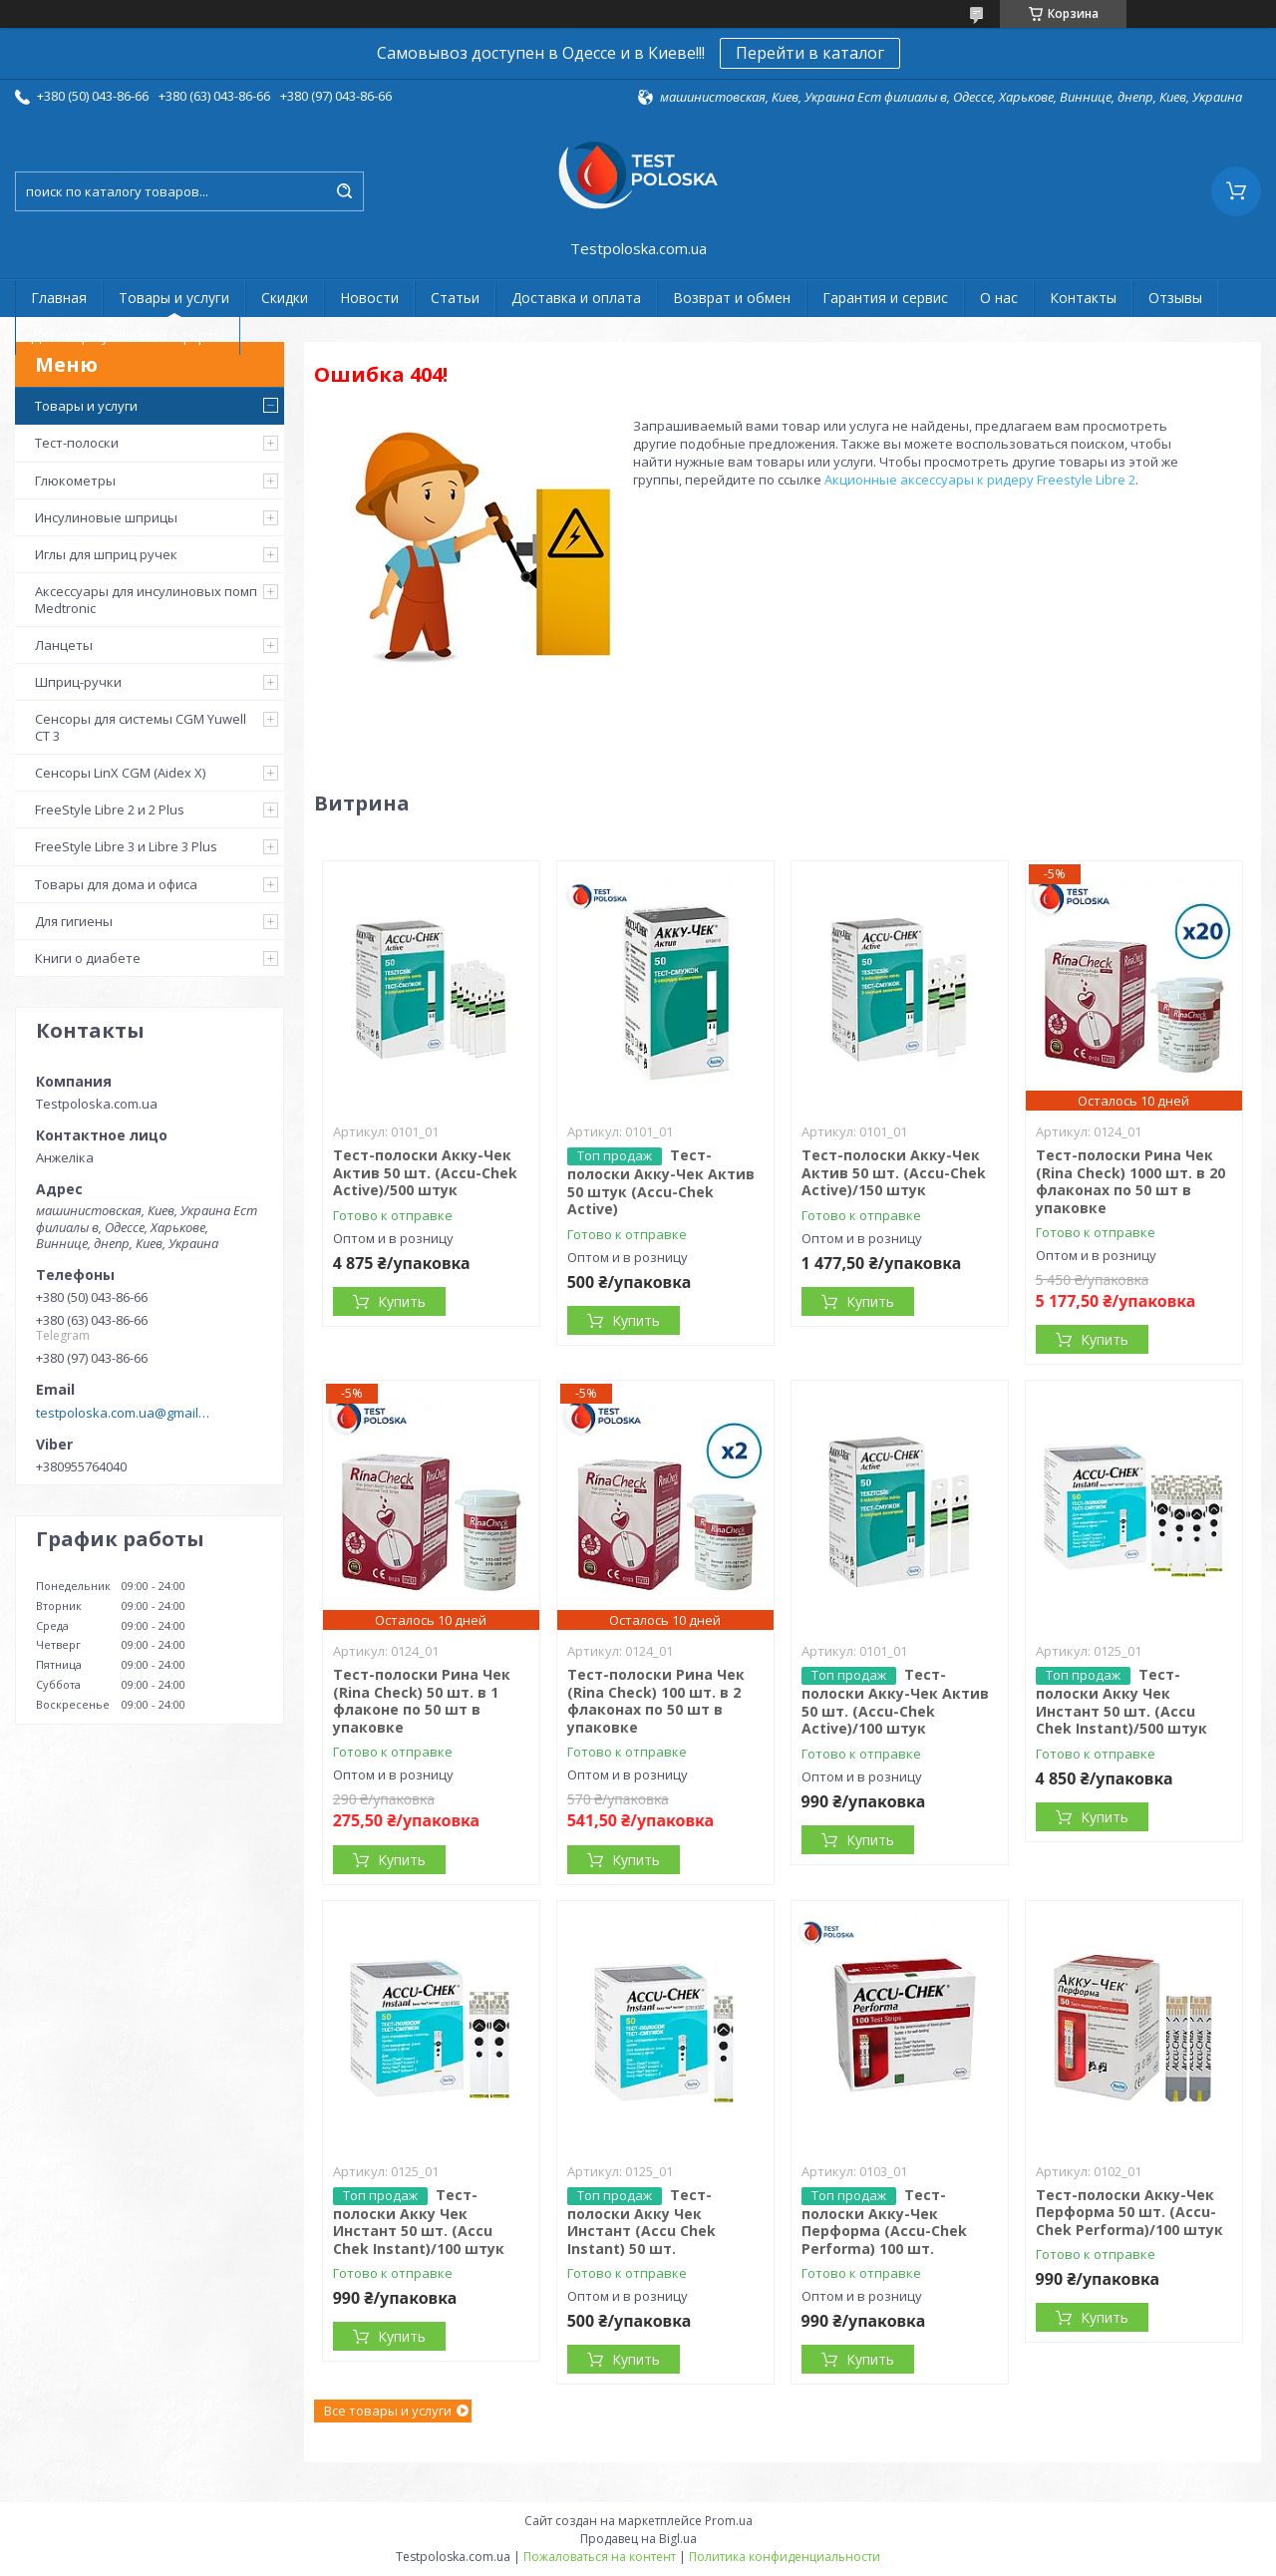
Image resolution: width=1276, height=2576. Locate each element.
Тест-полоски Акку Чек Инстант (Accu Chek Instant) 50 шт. (641, 2221)
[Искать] (344, 191)
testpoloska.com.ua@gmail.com (123, 1413)
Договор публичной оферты (127, 335)
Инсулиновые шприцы (106, 517)
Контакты (1083, 297)
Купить (402, 1301)
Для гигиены (74, 921)
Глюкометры (75, 480)
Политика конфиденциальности (784, 2556)
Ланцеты (64, 645)
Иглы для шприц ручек (106, 554)
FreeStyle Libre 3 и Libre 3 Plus (126, 846)
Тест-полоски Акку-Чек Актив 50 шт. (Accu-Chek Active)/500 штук (425, 1172)
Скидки (284, 297)
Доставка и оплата (576, 297)
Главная (59, 297)
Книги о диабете (88, 958)
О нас (999, 297)
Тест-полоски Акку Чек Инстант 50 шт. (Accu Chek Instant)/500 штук (1121, 1701)
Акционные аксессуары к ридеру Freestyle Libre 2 (979, 479)
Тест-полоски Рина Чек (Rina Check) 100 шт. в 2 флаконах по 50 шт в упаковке (656, 1701)
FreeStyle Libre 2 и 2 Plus (109, 809)
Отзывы (1175, 297)
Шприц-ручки (78, 682)
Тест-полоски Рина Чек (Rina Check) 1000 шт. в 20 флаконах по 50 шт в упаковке (1130, 1181)
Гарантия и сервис (885, 297)
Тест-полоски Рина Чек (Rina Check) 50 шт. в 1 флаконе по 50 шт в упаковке (421, 1701)
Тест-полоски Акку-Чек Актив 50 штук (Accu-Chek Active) (661, 1181)
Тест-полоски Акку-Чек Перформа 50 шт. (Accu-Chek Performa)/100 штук (1129, 2212)
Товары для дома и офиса (116, 884)
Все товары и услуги (388, 2410)
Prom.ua (729, 2520)
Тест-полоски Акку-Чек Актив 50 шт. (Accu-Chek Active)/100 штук (895, 1701)
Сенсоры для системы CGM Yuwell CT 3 (140, 727)
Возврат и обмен (732, 297)
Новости (369, 297)
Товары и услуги (174, 297)
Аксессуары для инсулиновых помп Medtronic (146, 599)
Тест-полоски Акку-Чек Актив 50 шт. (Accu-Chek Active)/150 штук (893, 1172)
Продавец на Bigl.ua (638, 2538)
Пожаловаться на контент (599, 2556)
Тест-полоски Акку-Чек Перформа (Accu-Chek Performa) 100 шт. (884, 2221)
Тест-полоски (77, 443)
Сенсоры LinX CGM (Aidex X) (120, 773)
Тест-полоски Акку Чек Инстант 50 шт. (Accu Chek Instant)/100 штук (418, 2221)
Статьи (455, 297)
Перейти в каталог (810, 53)
